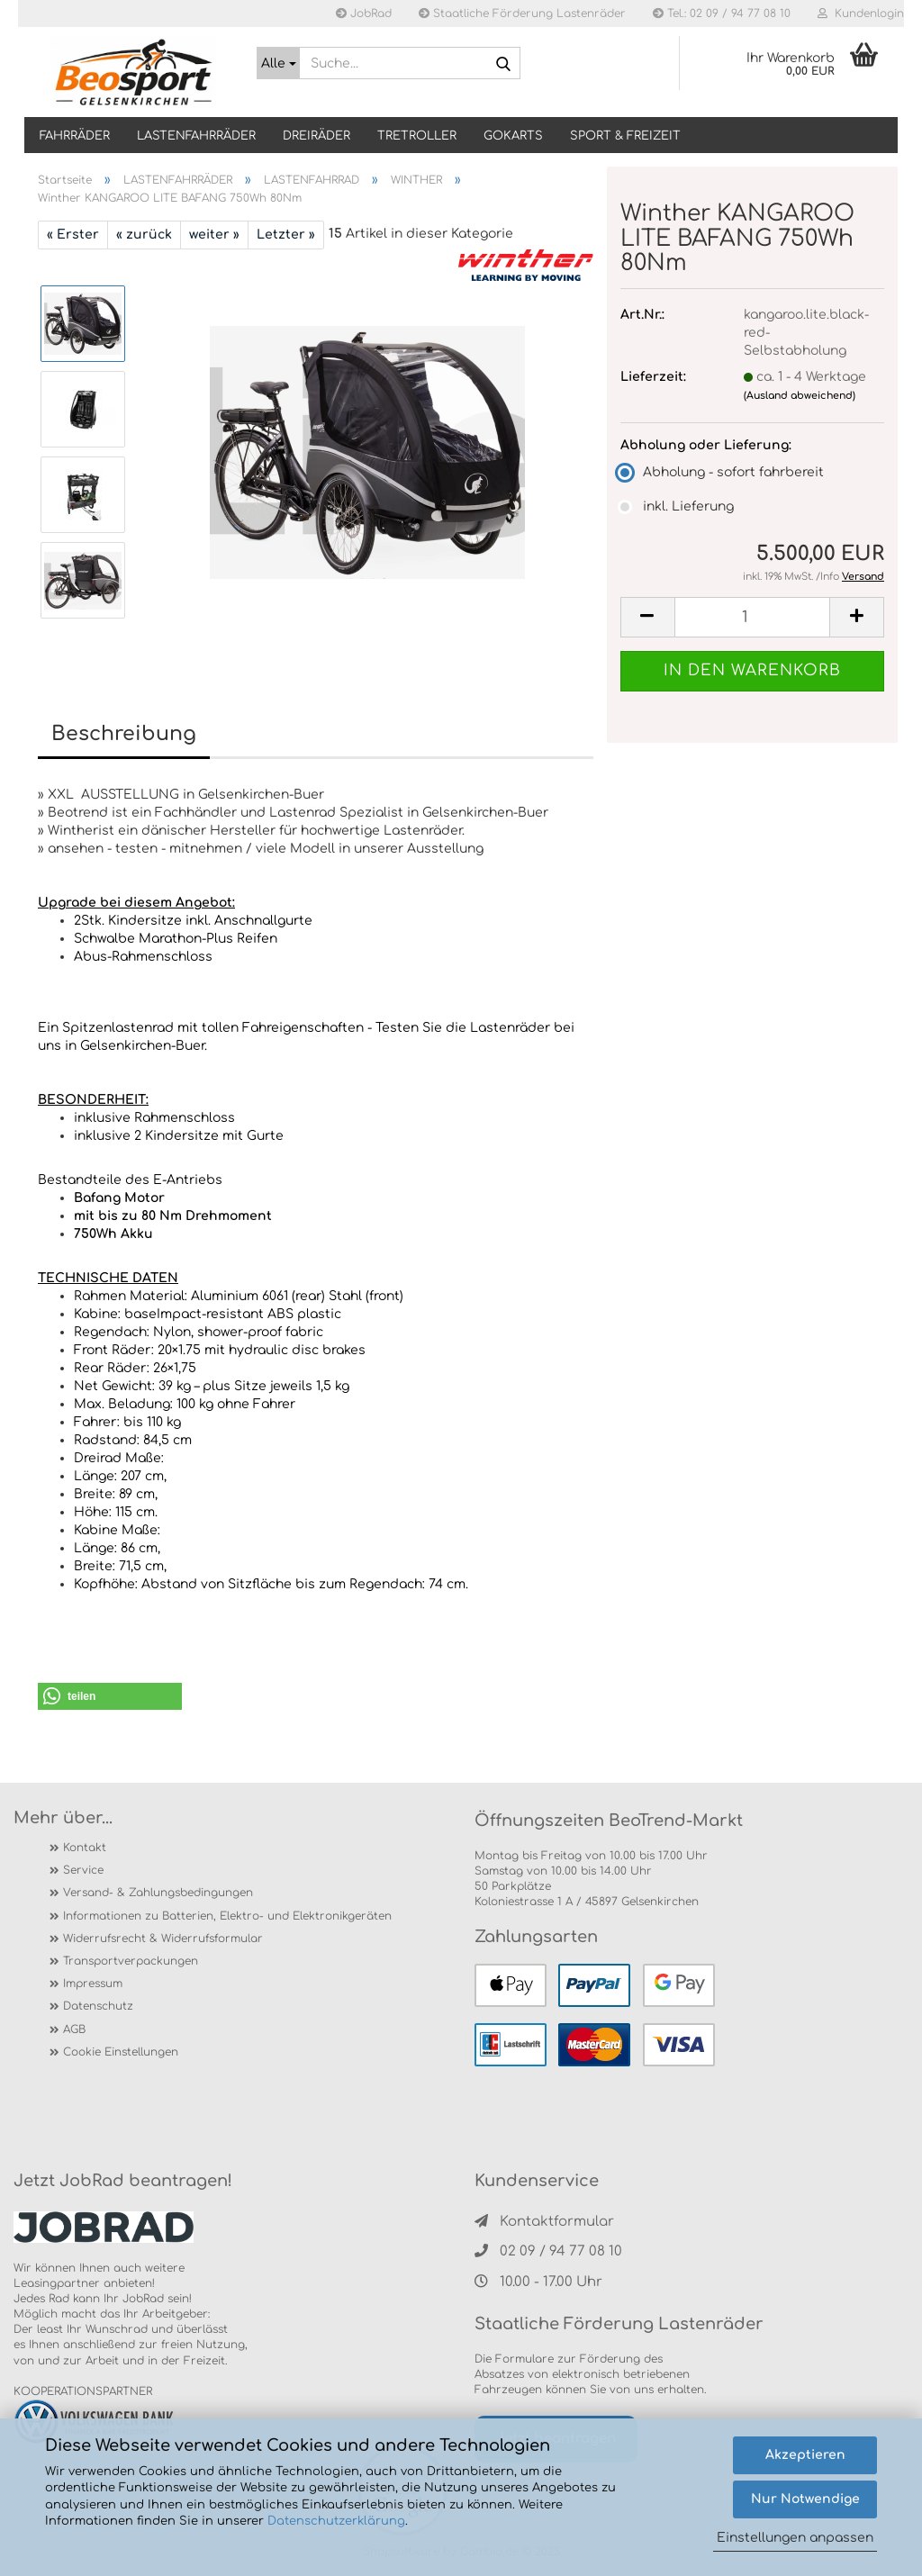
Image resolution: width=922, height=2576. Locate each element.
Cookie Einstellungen (120, 2052)
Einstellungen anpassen (795, 2537)
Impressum (92, 1983)
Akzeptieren (805, 2455)
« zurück (144, 234)
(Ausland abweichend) (799, 396)
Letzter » (286, 234)
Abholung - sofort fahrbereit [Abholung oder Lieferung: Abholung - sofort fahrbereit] (722, 472)
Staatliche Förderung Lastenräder (522, 13)
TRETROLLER (416, 136)
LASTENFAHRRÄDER (196, 136)
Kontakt (84, 1847)
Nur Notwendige (805, 2499)
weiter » (214, 234)
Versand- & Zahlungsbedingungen (158, 1892)
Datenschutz (98, 2006)
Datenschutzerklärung (336, 2521)
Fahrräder (75, 136)
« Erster (73, 234)
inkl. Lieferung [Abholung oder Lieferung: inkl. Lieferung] (677, 506)
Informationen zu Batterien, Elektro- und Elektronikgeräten (227, 1916)
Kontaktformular (544, 2221)
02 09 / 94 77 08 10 (548, 2251)
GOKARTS (513, 136)
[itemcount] (752, 617)
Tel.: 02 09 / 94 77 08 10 (722, 13)
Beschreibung (123, 734)
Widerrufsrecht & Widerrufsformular (163, 1938)
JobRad (364, 13)
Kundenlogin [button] (861, 13)
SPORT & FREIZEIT (625, 136)
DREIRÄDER (316, 136)
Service (83, 1870)
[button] (110, 1696)
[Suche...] (278, 63)
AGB (74, 2029)
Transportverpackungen (130, 1961)
